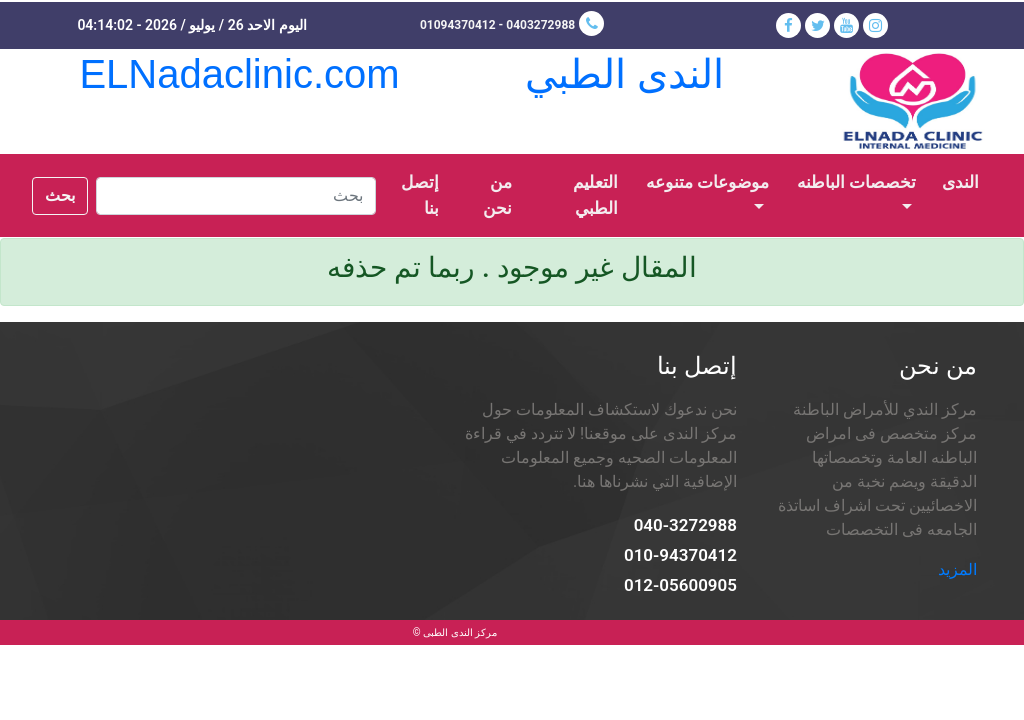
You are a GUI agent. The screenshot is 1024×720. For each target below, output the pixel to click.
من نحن (497, 195)
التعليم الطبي (595, 195)
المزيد (957, 569)
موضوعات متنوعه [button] (707, 182)
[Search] (236, 196)
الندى (954, 180)
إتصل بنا (420, 195)
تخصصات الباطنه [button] (856, 182)
